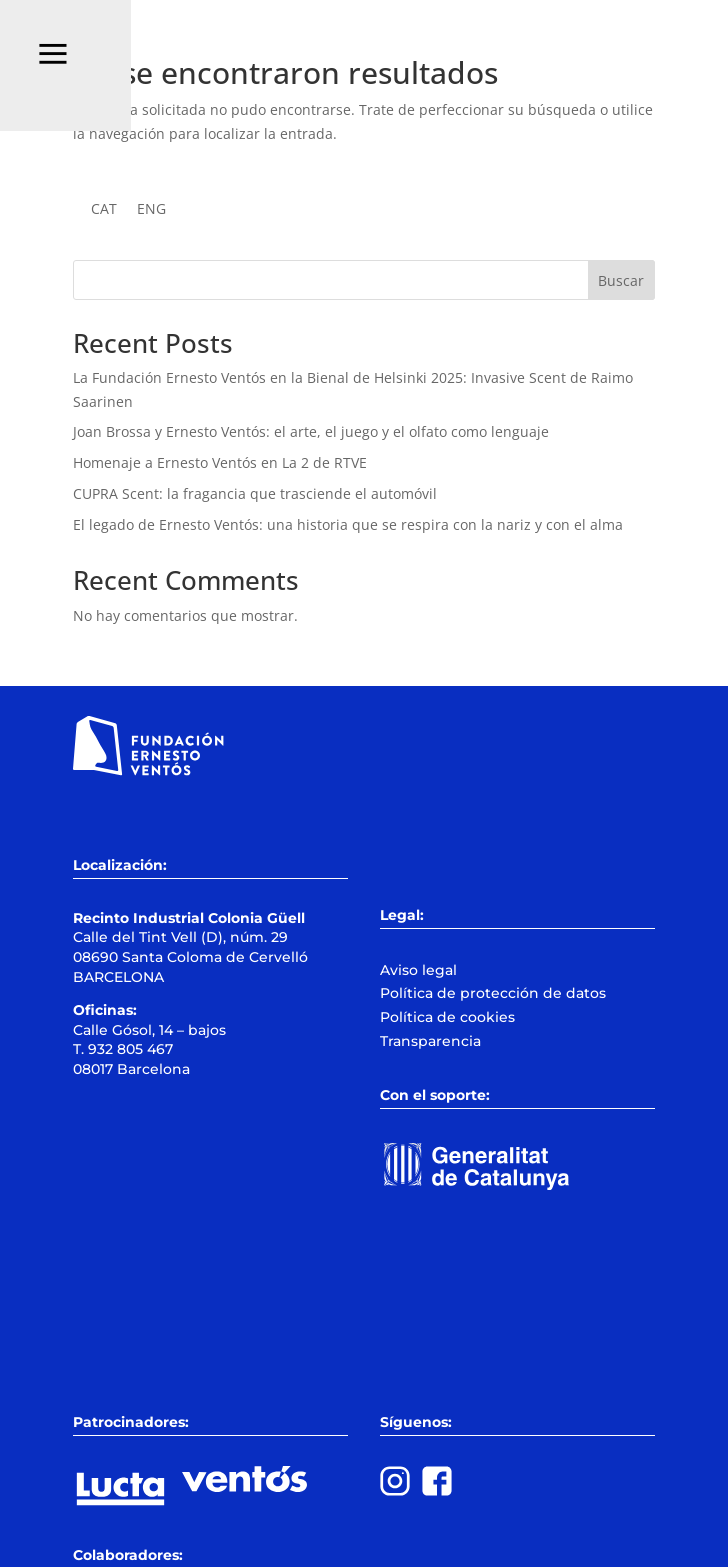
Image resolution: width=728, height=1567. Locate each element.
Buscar (621, 280)
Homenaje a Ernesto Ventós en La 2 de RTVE (220, 462)
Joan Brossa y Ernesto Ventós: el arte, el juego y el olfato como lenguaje (311, 431)
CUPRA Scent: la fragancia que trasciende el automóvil (255, 493)
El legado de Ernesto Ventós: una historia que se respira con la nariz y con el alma (348, 524)
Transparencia (430, 1041)
